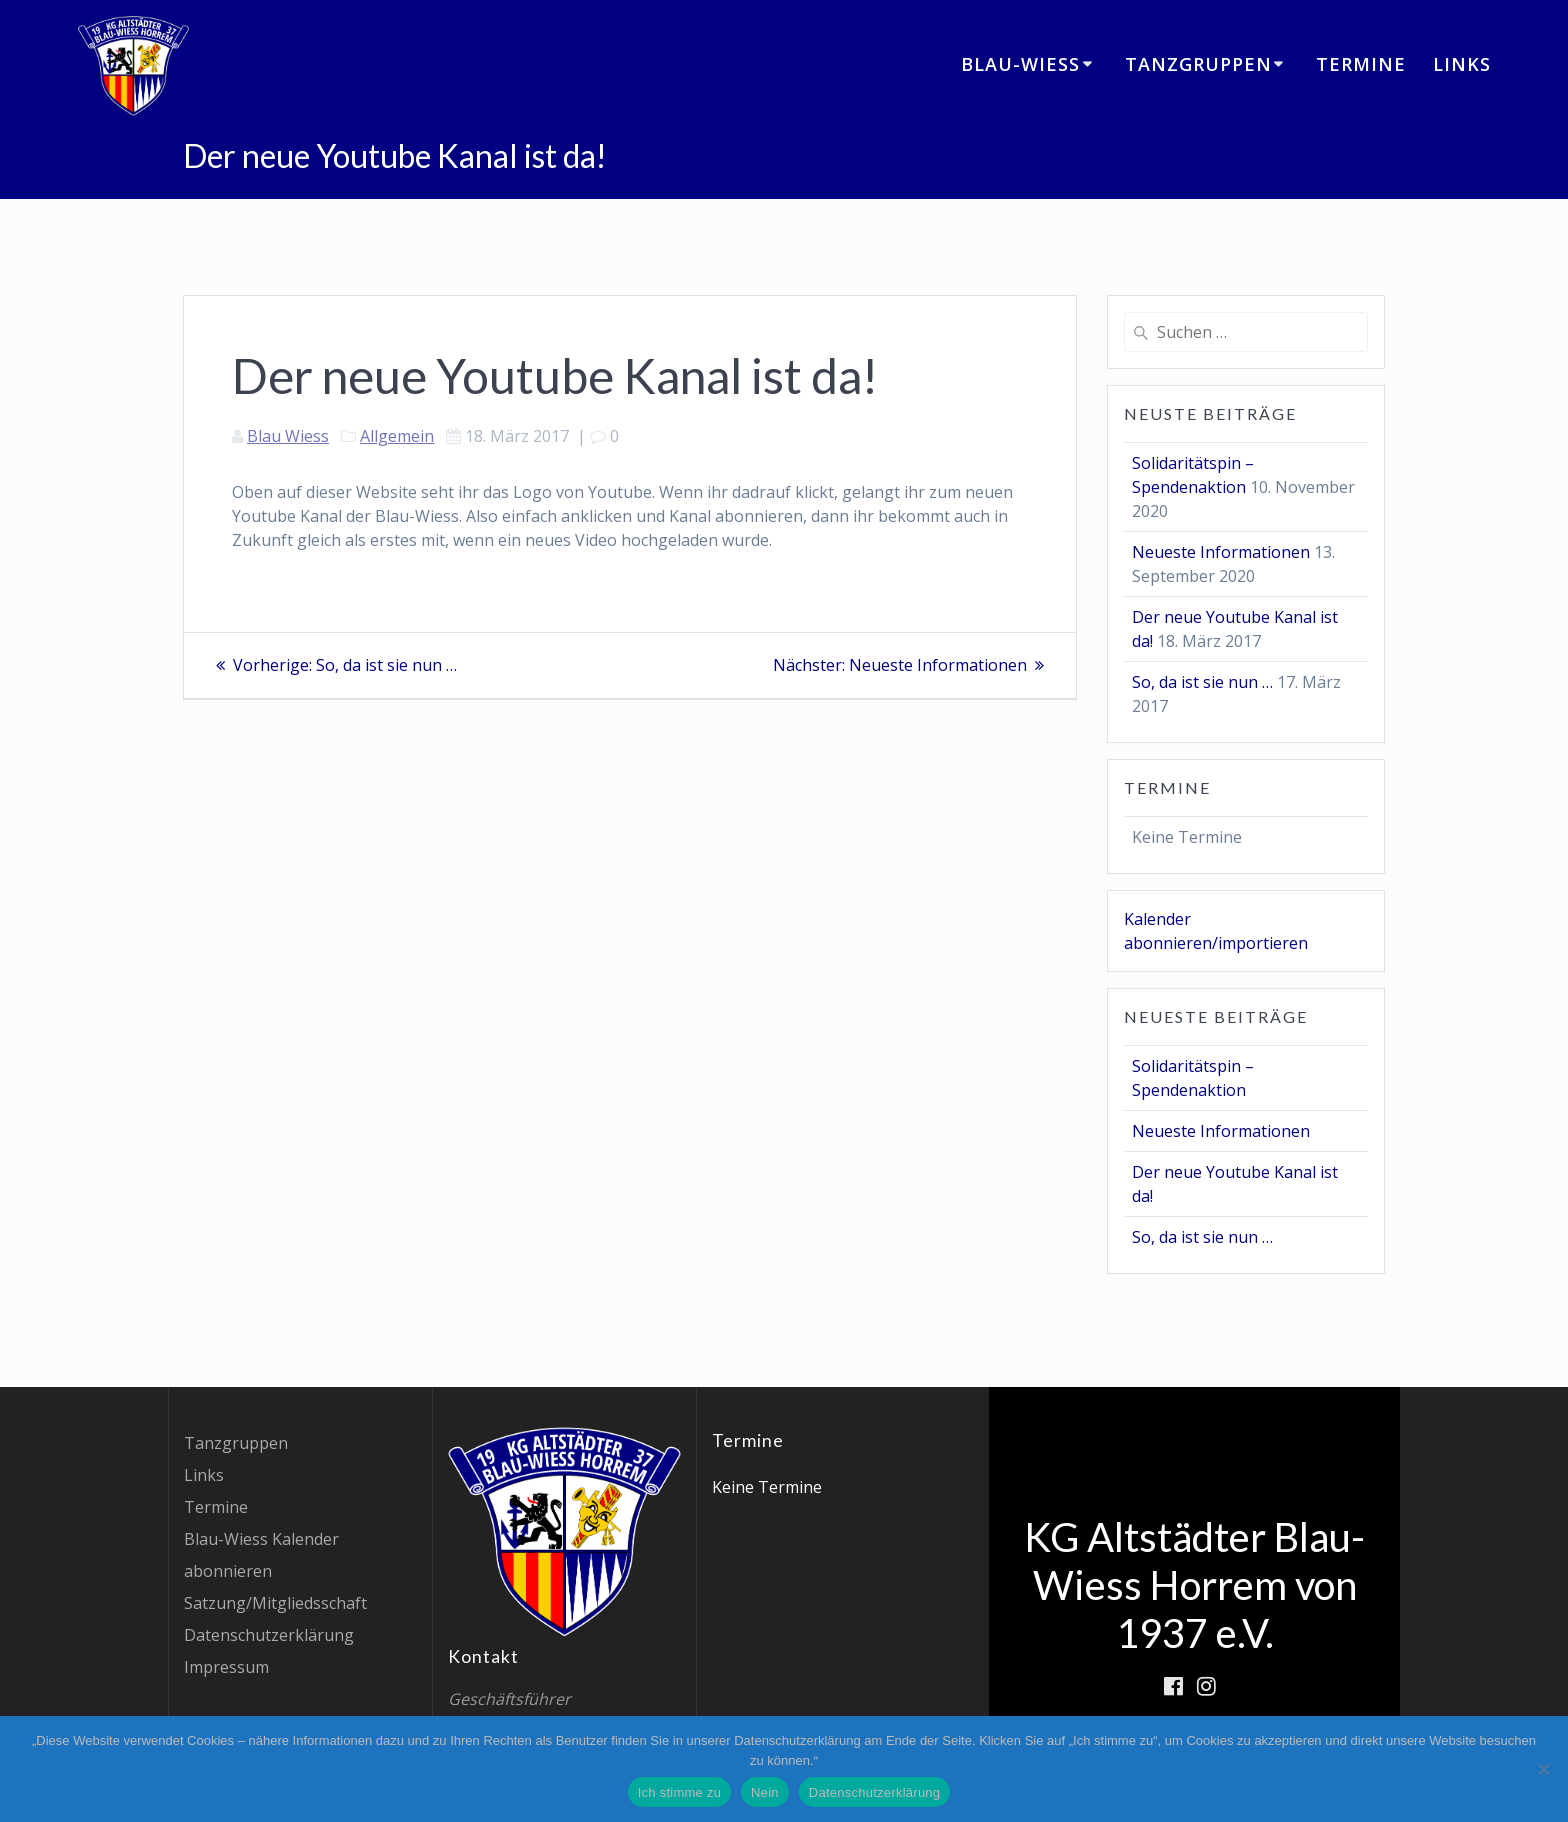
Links (1462, 64)
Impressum (226, 1667)
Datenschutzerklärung (269, 1635)
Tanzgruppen (1198, 64)
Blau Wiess (288, 436)
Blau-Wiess (1020, 64)
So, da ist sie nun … (1202, 682)
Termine (1361, 64)
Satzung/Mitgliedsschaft (275, 1603)
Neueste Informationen (1221, 552)
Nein (765, 1792)
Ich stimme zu (679, 1792)
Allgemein (397, 436)
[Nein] (1543, 1769)
